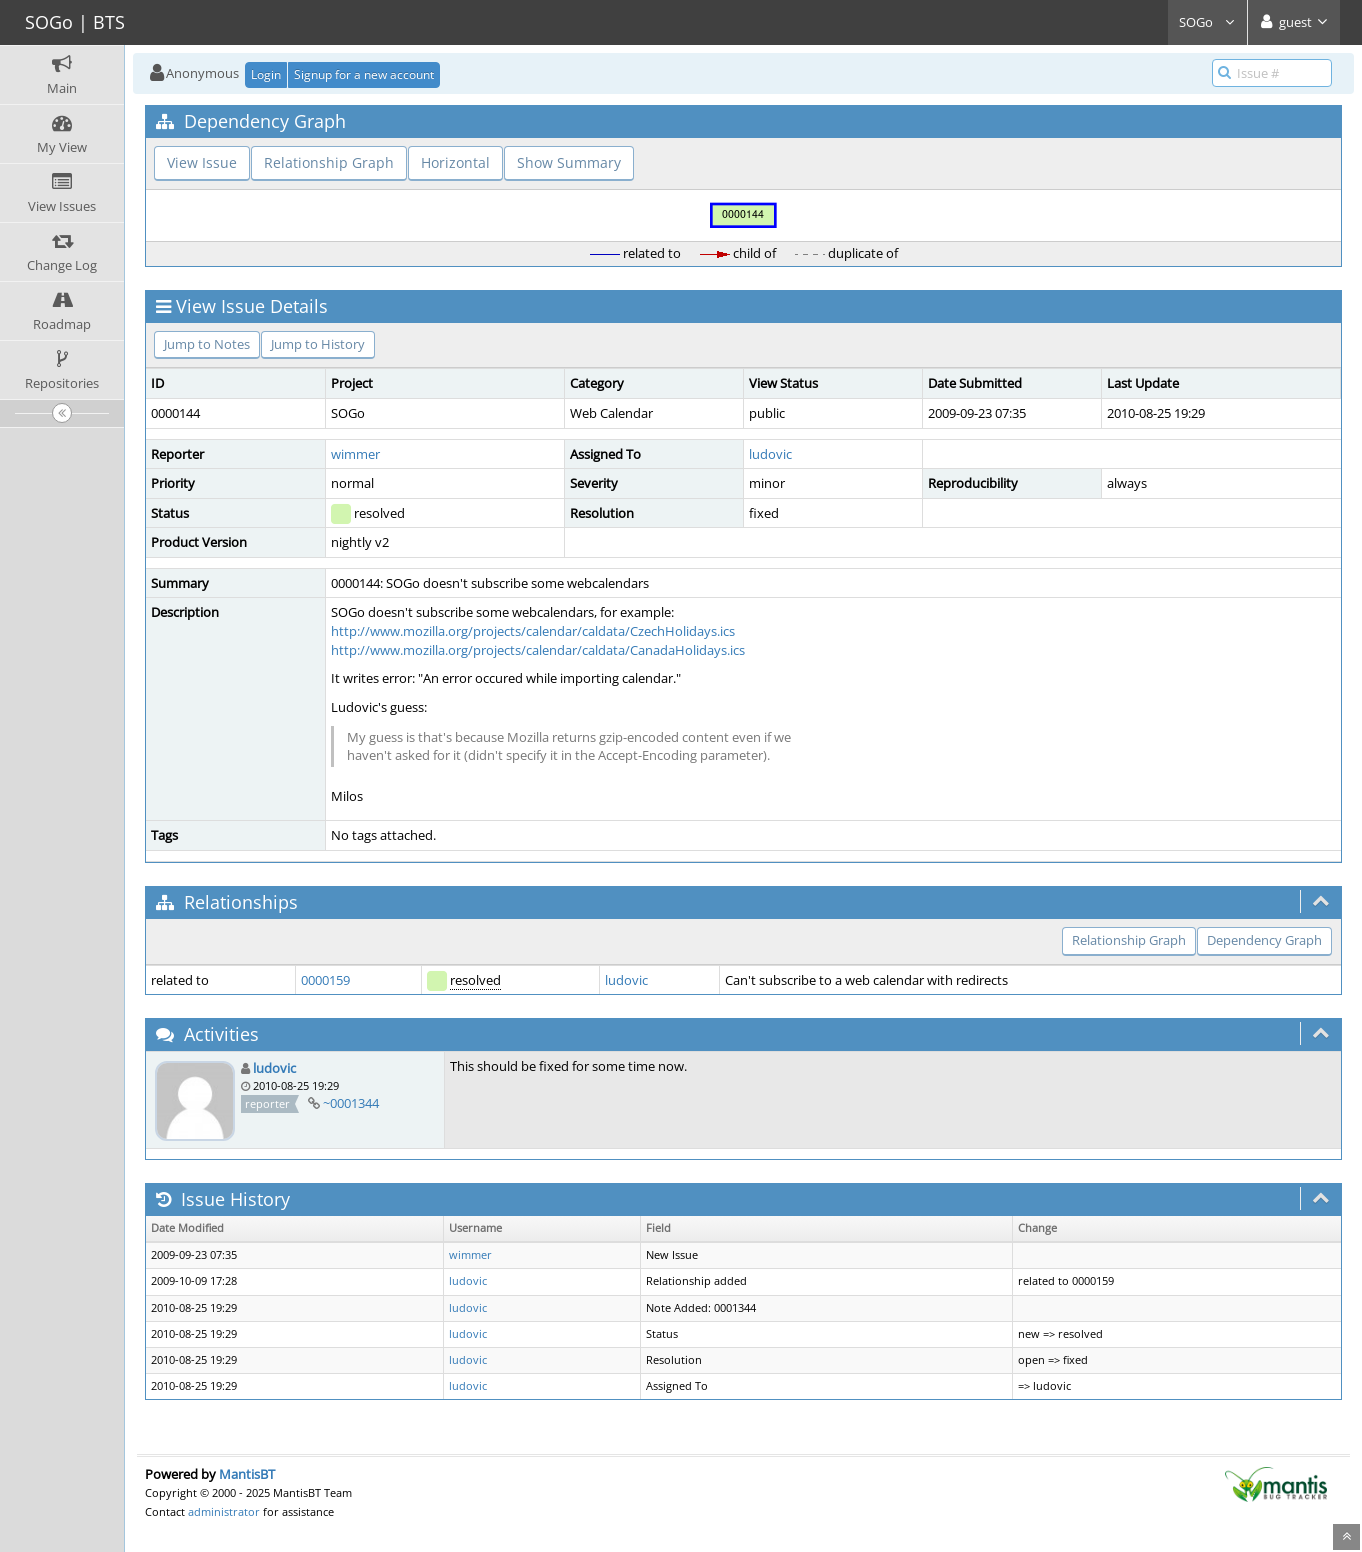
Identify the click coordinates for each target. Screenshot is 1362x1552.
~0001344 (351, 1103)
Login (266, 74)
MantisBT (247, 1474)
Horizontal (455, 162)
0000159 (325, 980)
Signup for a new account (364, 74)
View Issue (202, 162)
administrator (224, 1511)
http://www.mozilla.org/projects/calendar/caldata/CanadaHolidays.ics (538, 650)
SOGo (1207, 22)
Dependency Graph (1264, 940)
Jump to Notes (207, 344)
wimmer (355, 454)
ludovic (770, 454)
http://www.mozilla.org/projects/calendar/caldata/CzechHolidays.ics (533, 631)
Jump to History (318, 344)
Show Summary (569, 162)
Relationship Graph (329, 162)
